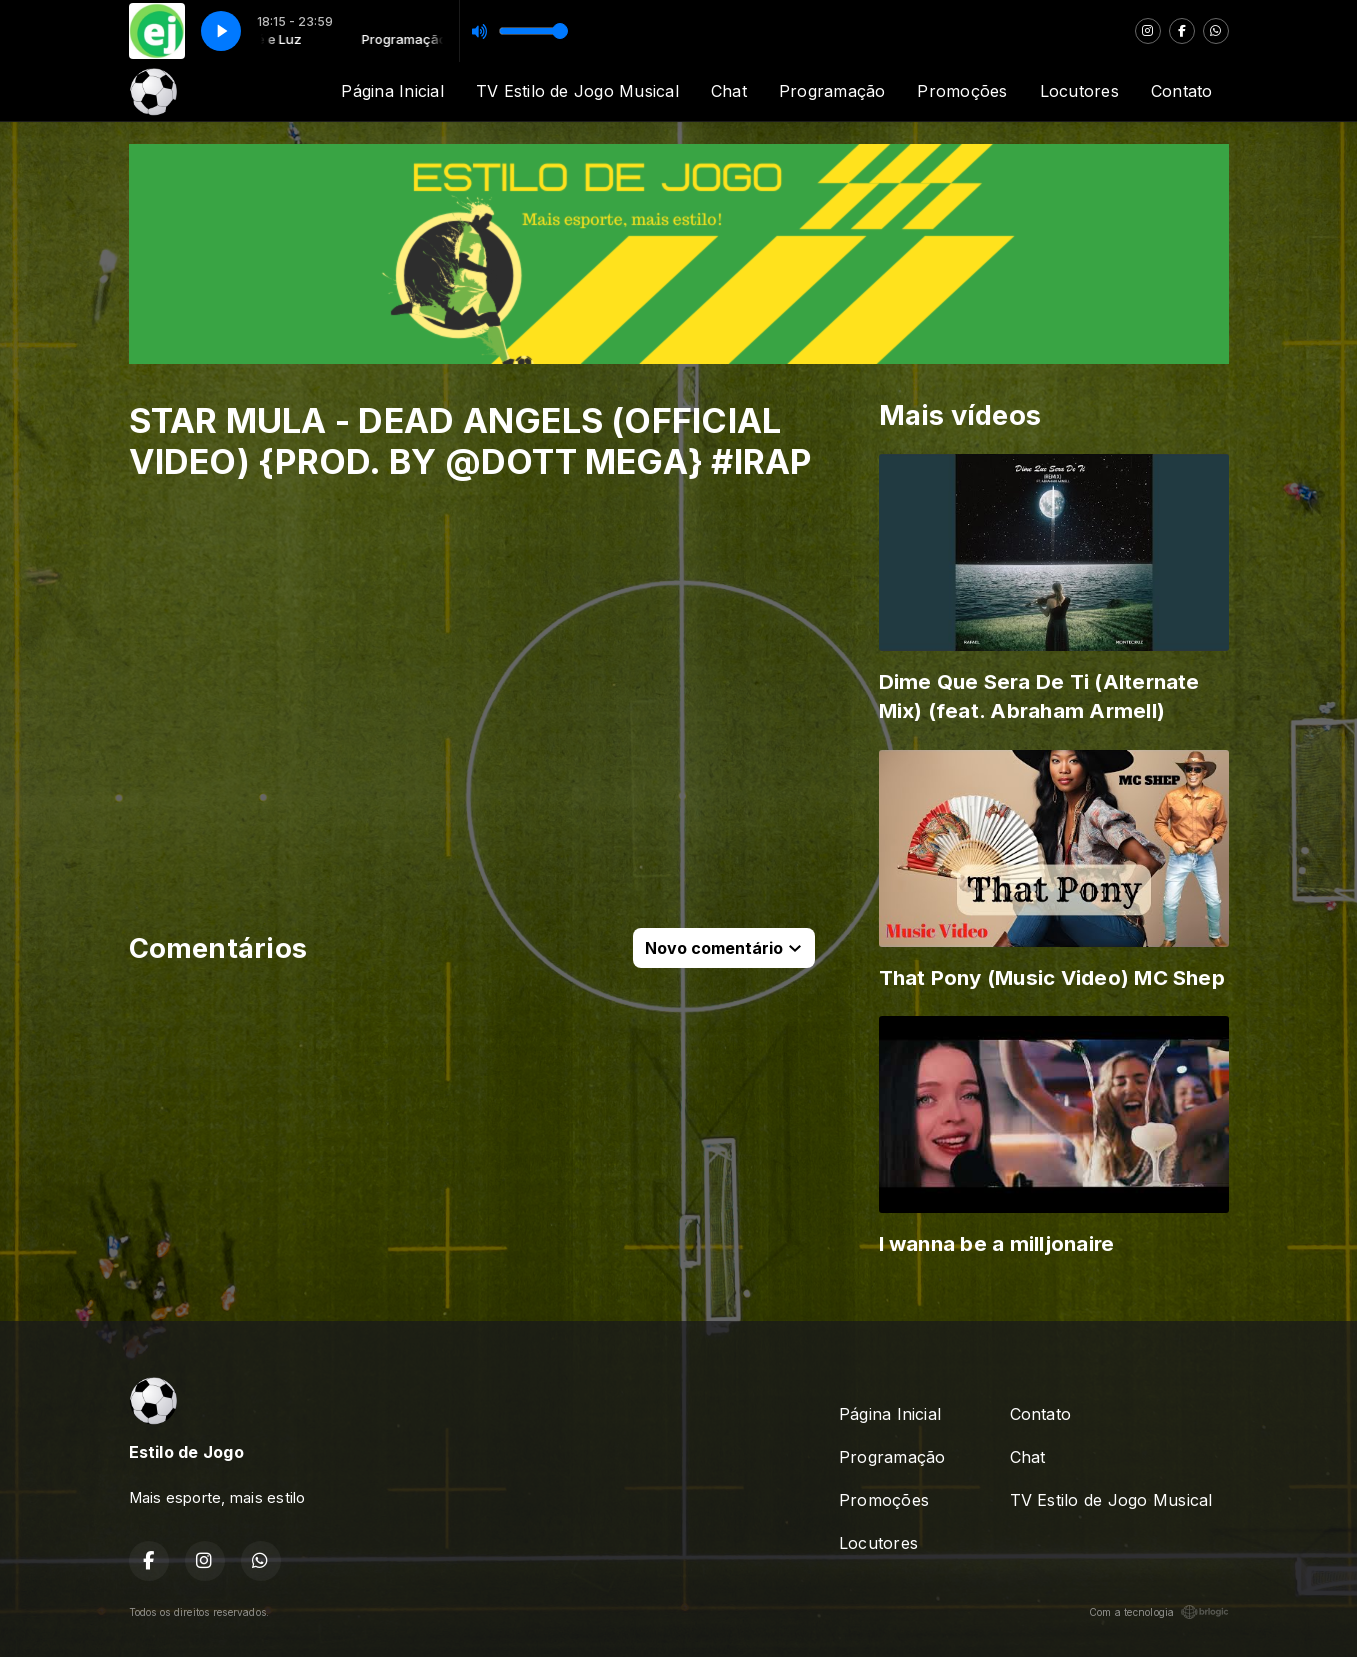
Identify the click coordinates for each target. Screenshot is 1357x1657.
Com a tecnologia (1159, 1612)
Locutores (1079, 91)
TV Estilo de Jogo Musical (577, 91)
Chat (729, 91)
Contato (1182, 91)
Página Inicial (392, 91)
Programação (832, 91)
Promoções (962, 91)
